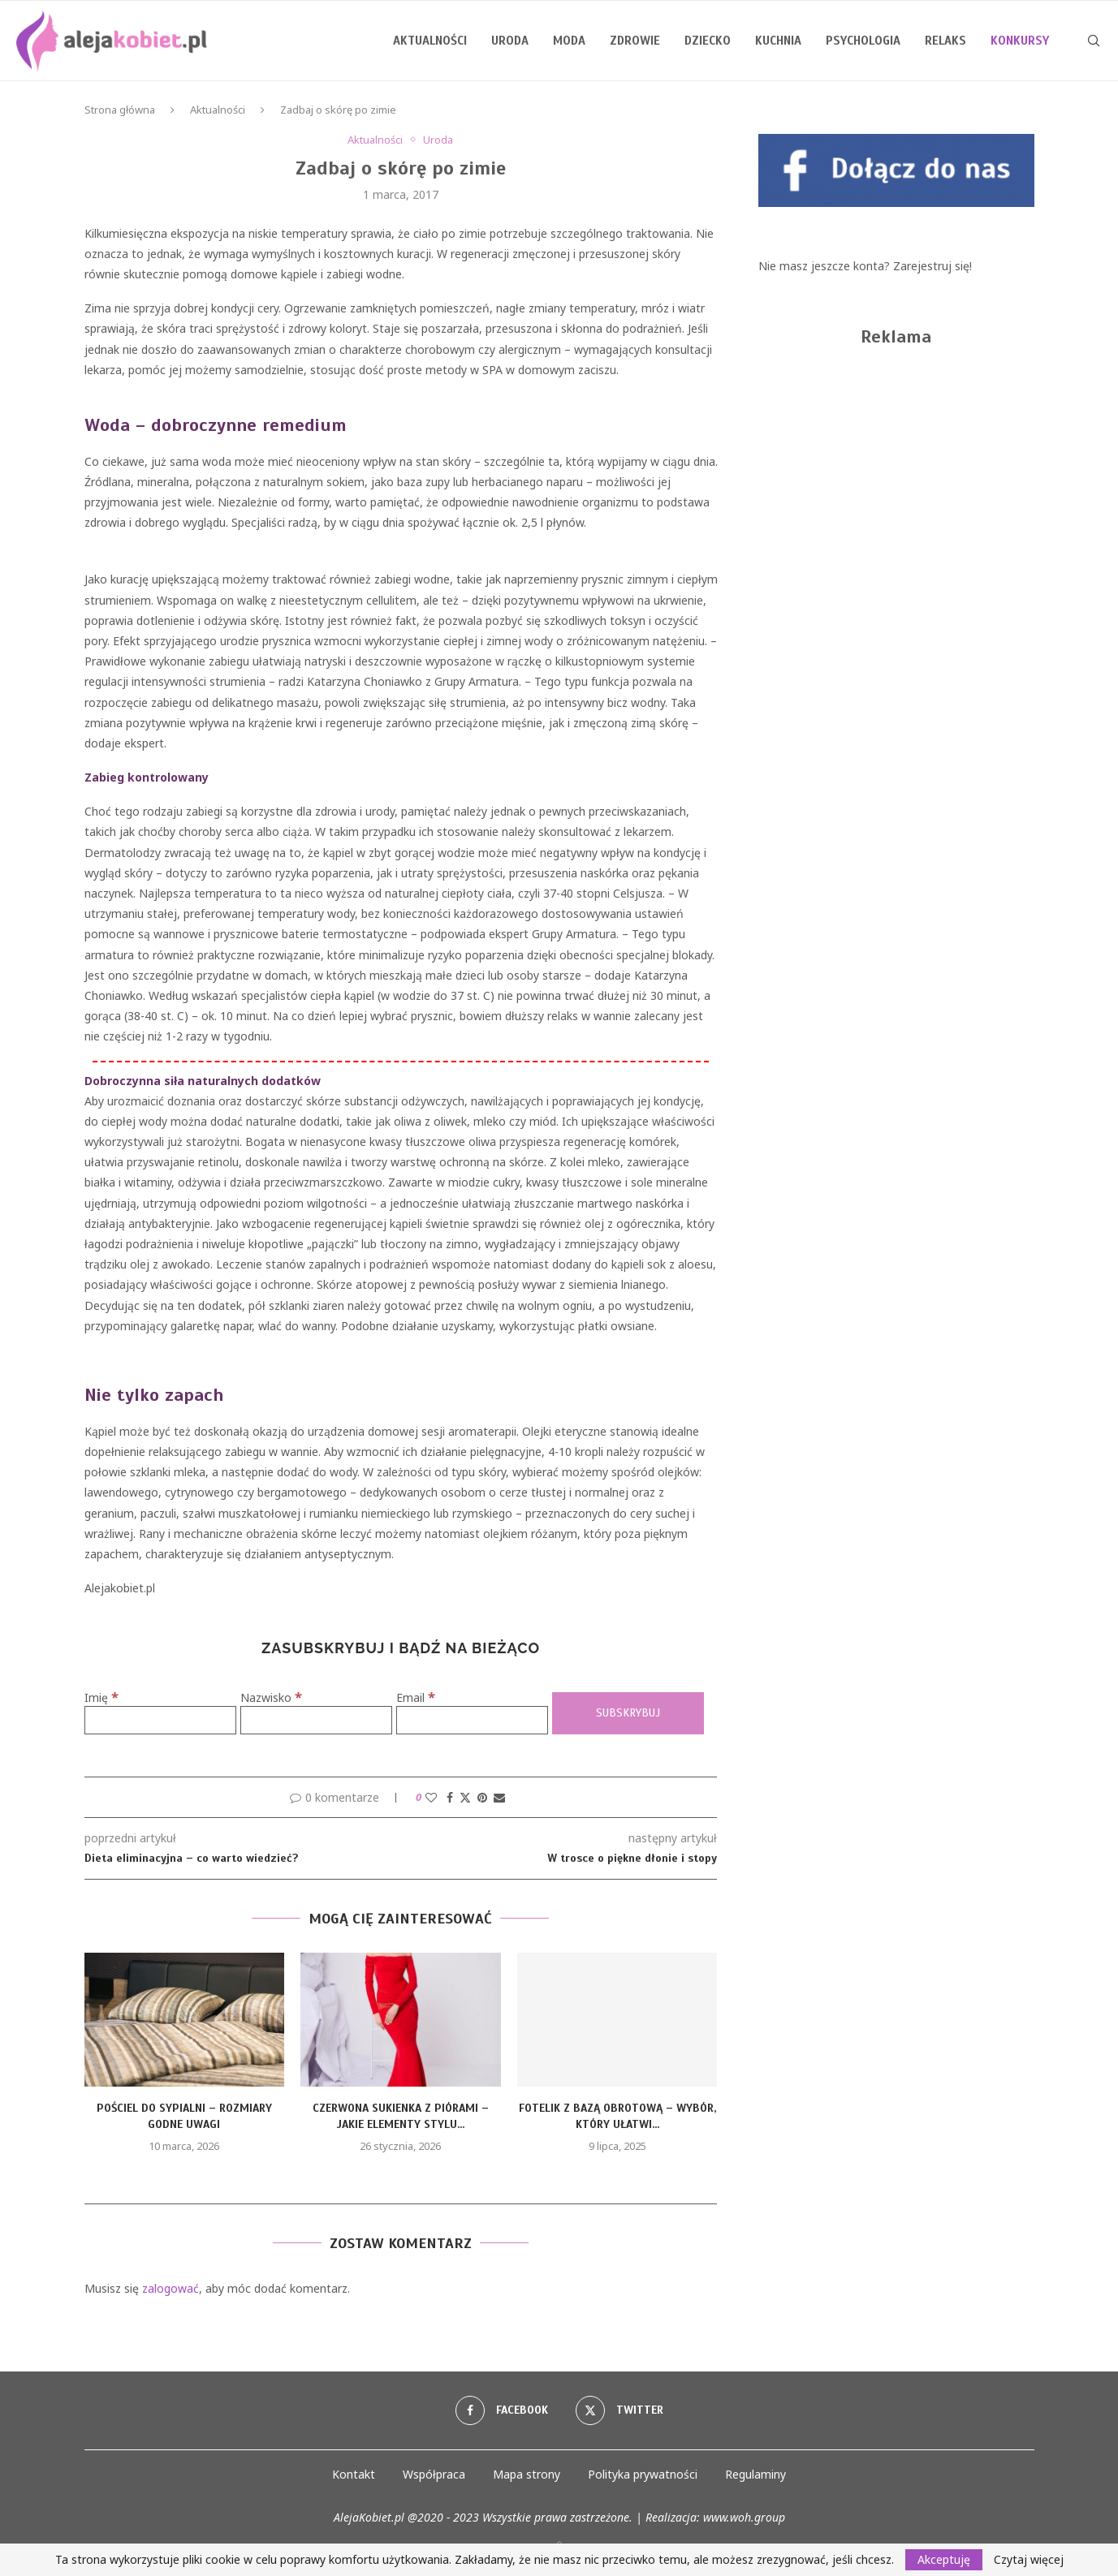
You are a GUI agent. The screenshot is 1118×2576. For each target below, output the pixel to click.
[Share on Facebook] (450, 1797)
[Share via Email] (499, 1797)
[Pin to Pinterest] (482, 1797)
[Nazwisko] (316, 1720)
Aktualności (430, 40)
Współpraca (434, 2474)
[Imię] (160, 1720)
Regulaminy (755, 2474)
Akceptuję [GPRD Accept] (943, 2559)
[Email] (472, 1720)
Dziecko (707, 40)
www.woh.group (744, 2517)
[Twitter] (619, 2410)
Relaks (945, 40)
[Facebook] (501, 2410)
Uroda (510, 40)
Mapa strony (526, 2474)
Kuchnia (778, 40)
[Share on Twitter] (465, 1797)
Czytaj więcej (1029, 2559)
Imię (101, 1697)
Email (415, 1697)
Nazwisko (271, 1697)
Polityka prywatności (642, 2474)
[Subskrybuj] (628, 1713)
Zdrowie (635, 40)
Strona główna (119, 109)
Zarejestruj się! (932, 266)
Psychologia (863, 40)
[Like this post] (431, 1797)
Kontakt (353, 2474)
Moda (569, 40)
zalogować (170, 2288)
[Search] (1094, 40)
